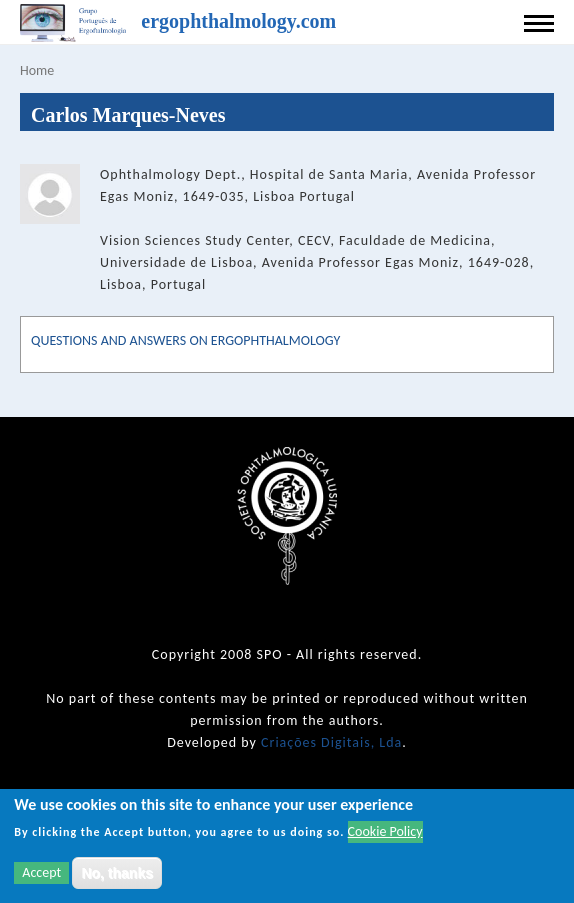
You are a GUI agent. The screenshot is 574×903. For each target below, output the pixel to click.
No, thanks (117, 875)
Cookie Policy (385, 833)
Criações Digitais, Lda (331, 742)
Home (37, 70)
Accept (41, 874)
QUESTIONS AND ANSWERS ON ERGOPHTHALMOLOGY (185, 340)
